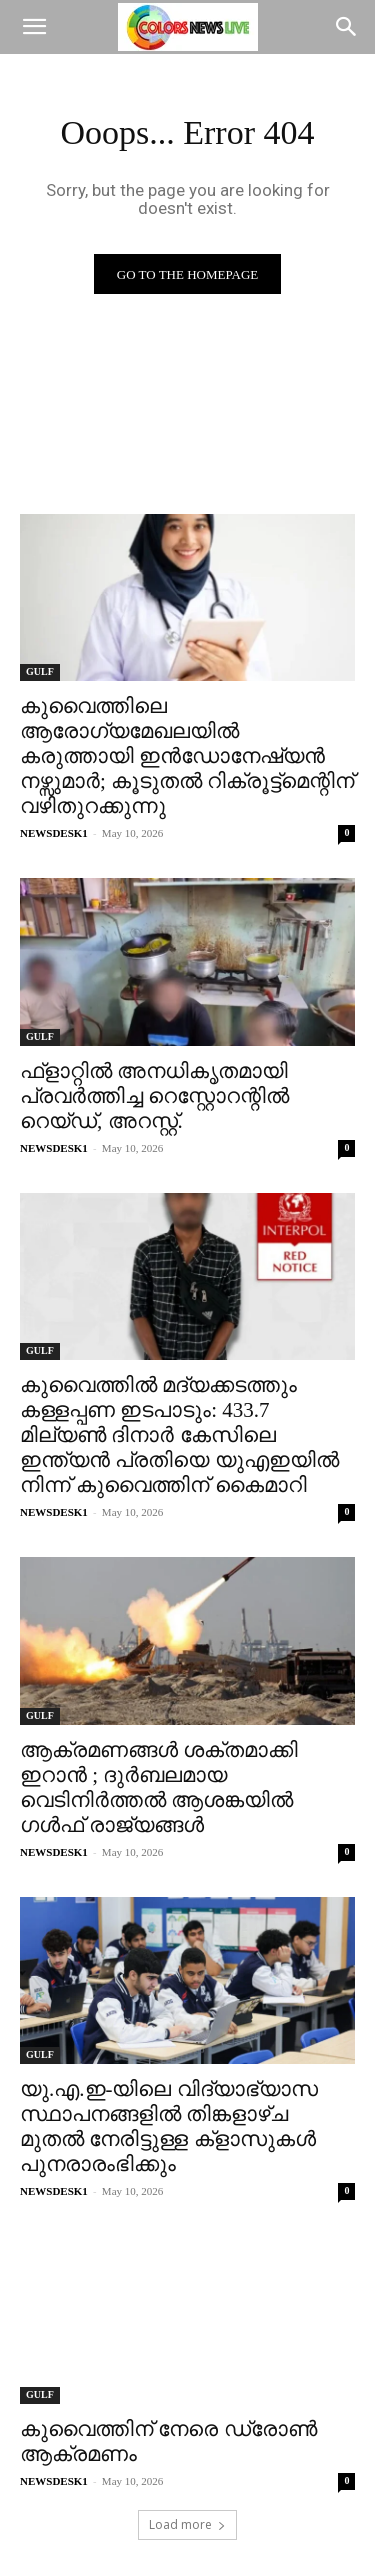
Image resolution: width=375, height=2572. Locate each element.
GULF (40, 671)
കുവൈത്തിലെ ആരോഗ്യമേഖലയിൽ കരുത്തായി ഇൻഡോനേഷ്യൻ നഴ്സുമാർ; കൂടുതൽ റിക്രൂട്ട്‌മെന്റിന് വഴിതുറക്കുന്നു (187, 756)
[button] (34, 27)
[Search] (347, 27)
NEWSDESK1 (54, 833)
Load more (187, 2524)
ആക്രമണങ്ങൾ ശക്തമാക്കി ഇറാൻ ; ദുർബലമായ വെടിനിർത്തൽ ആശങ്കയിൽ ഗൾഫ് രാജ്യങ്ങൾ (159, 1787)
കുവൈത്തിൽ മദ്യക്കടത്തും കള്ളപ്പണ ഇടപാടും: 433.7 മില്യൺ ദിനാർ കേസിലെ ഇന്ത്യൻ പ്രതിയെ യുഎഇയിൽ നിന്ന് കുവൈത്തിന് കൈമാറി (179, 1435)
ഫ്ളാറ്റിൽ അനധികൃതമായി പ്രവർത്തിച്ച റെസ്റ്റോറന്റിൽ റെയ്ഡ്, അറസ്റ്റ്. (154, 1096)
